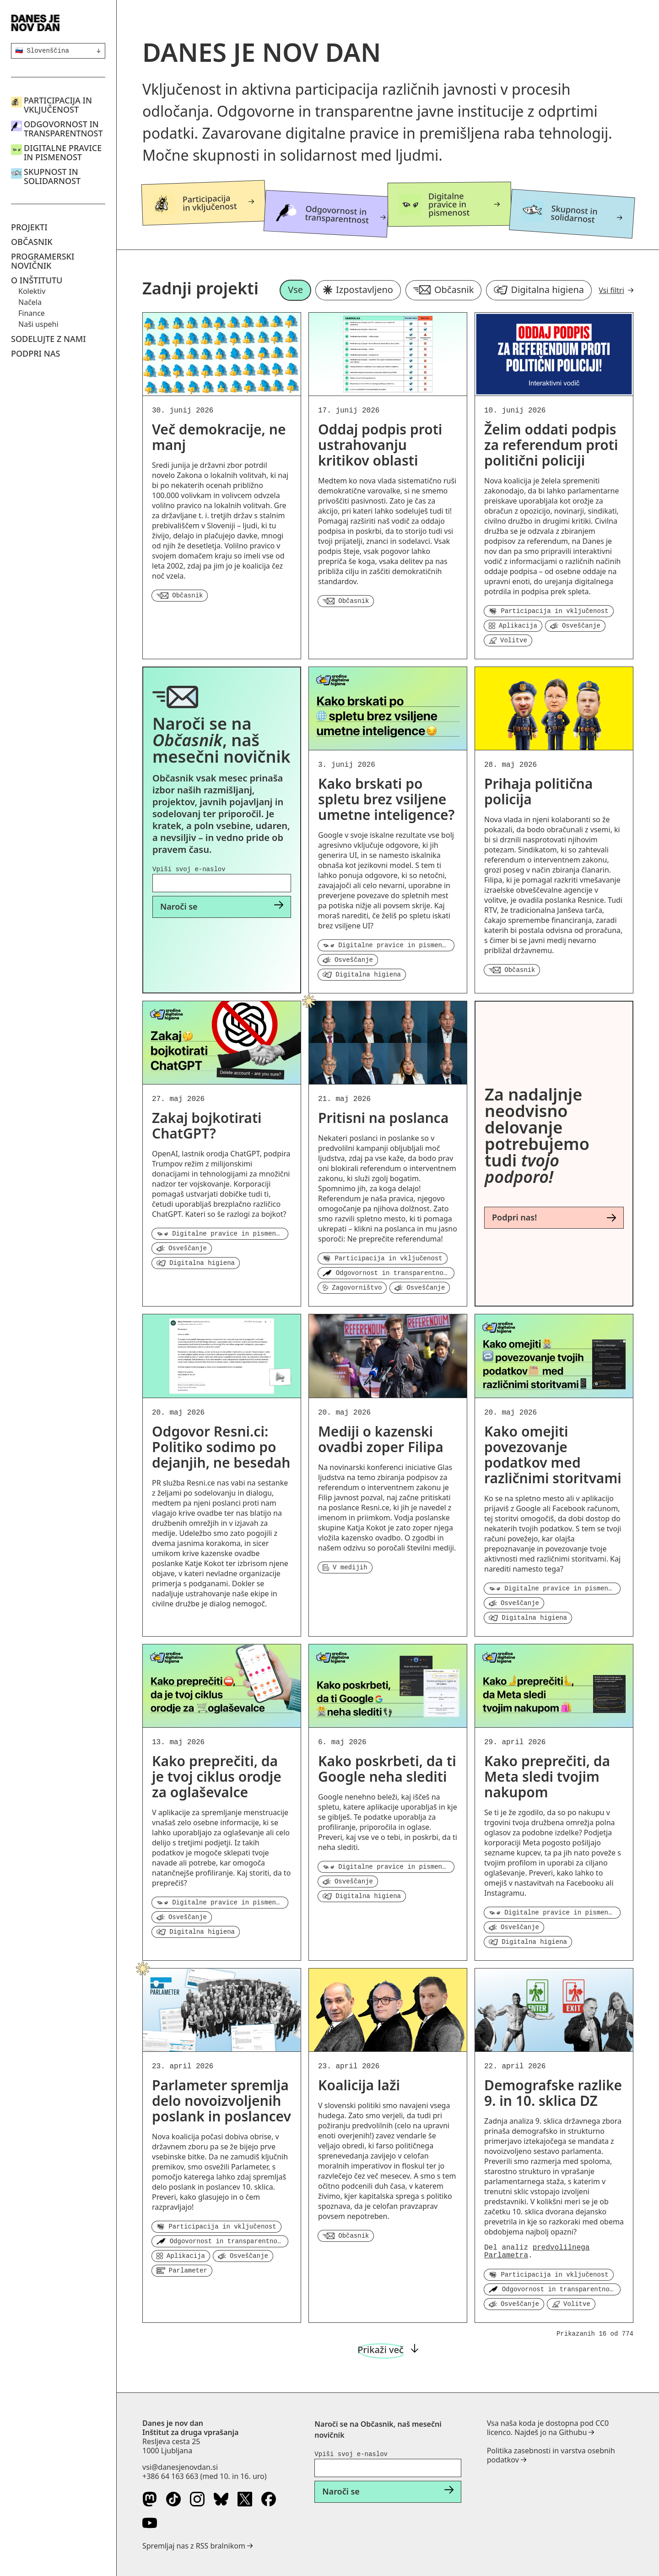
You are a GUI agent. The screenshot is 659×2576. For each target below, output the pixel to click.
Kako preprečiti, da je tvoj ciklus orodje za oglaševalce (216, 1776)
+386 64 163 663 (170, 2476)
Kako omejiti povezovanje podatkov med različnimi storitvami (552, 1454)
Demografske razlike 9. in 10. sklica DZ (553, 2093)
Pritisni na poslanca (383, 1117)
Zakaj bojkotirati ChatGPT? (207, 1125)
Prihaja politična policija (538, 791)
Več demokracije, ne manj (219, 437)
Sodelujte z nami (48, 338)
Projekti (29, 227)
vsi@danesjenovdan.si (180, 2467)
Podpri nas (35, 353)
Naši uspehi (38, 324)
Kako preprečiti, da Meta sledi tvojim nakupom (547, 1776)
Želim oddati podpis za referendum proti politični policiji (551, 445)
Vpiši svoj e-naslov (189, 869)
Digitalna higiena (539, 289)
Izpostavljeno (358, 289)
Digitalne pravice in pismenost (63, 152)
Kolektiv (31, 291)
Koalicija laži (359, 2085)
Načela (30, 302)
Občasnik (32, 241)
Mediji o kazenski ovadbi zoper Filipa (380, 1439)
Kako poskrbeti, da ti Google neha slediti (387, 1769)
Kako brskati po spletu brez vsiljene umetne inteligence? (386, 799)
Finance (31, 313)
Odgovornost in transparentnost (63, 128)
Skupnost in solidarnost (52, 176)
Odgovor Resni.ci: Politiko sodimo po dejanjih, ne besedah (221, 1447)
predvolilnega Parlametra (536, 2252)
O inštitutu (36, 280)
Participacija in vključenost (58, 105)
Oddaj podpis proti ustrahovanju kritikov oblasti (380, 445)
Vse (295, 289)
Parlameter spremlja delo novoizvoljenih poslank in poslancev (221, 2101)
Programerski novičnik (42, 261)
